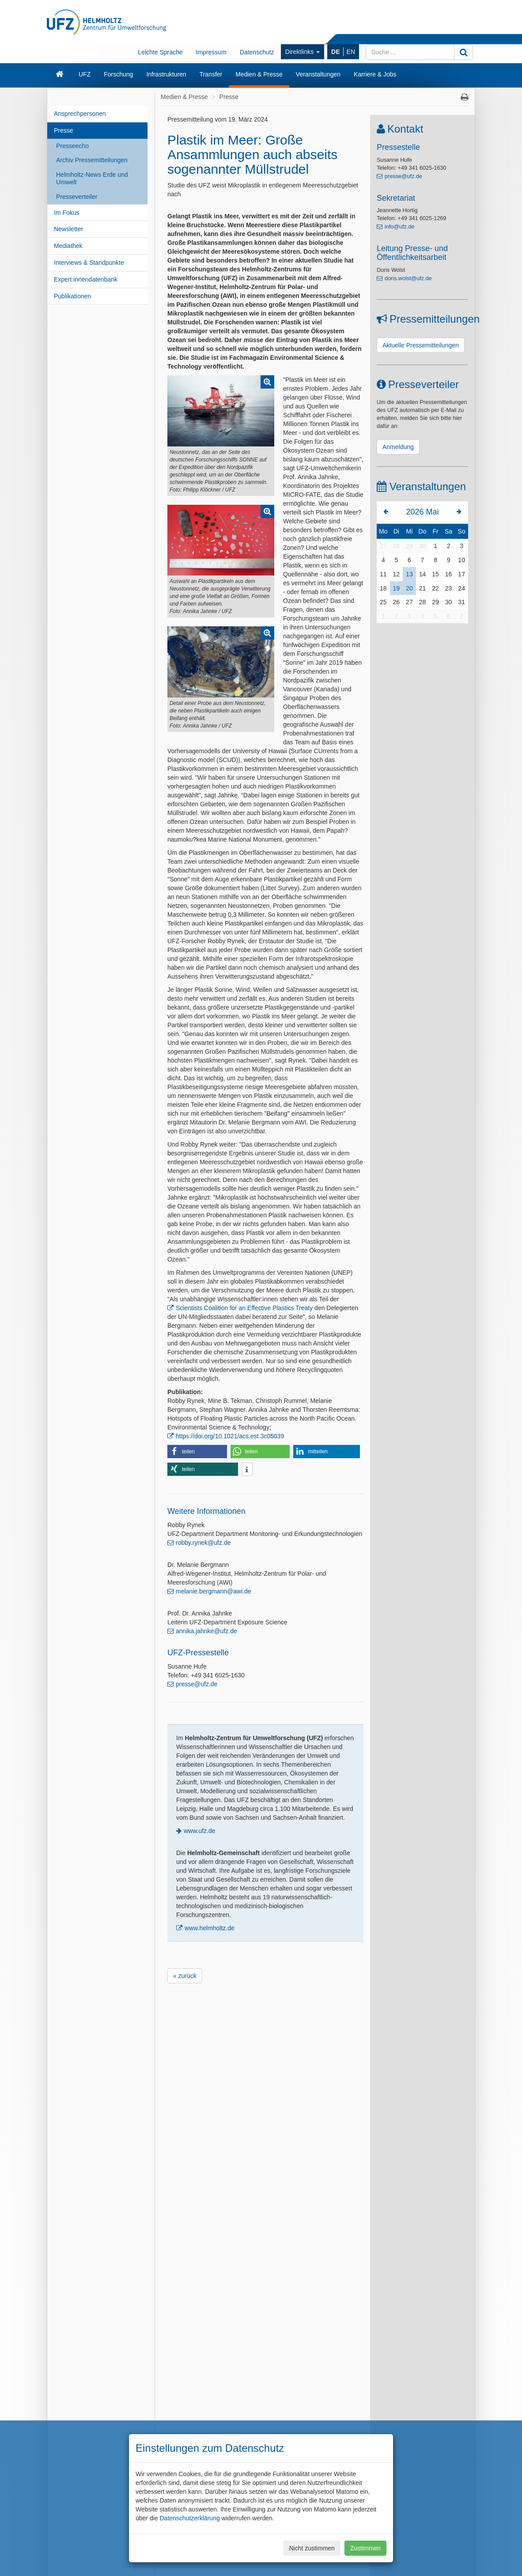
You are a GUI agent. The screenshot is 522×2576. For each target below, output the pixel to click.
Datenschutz (257, 52)
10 (461, 560)
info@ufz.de (399, 227)
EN (351, 51)
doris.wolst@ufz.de (408, 278)
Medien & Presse (259, 74)
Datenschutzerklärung (189, 2518)
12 (396, 574)
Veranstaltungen (318, 74)
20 (409, 588)
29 (409, 545)
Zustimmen (365, 2548)
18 (383, 588)
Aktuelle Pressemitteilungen (420, 345)
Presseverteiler (76, 196)
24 (461, 588)
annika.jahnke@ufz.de (206, 1631)
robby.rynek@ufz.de (203, 1542)
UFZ (85, 74)
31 (461, 602)
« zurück (185, 1975)
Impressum (211, 52)
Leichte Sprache (160, 52)
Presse (63, 130)
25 (383, 602)
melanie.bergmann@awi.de (213, 1591)
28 (396, 545)
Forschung (118, 74)
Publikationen (72, 296)
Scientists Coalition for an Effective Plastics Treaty (244, 1307)
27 (383, 545)
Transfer (211, 74)
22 (435, 588)
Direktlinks (302, 51)
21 (422, 588)
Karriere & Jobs (375, 74)
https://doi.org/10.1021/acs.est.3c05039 (230, 1436)
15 (435, 574)
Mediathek (68, 245)
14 (422, 574)
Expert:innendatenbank (85, 279)
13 (409, 574)
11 (383, 574)
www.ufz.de (200, 1830)
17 (461, 574)
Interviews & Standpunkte (89, 262)
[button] (197, 1451)
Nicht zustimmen (311, 2548)
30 (422, 545)
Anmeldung (398, 446)
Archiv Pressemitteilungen (92, 160)
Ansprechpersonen (80, 113)
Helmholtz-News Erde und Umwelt (92, 178)
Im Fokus (66, 212)
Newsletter (68, 228)
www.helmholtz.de (210, 1928)
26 (396, 602)
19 (396, 588)
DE (335, 51)
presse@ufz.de (196, 1684)
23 (448, 588)
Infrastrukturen (166, 74)
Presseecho (72, 145)
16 (448, 574)
